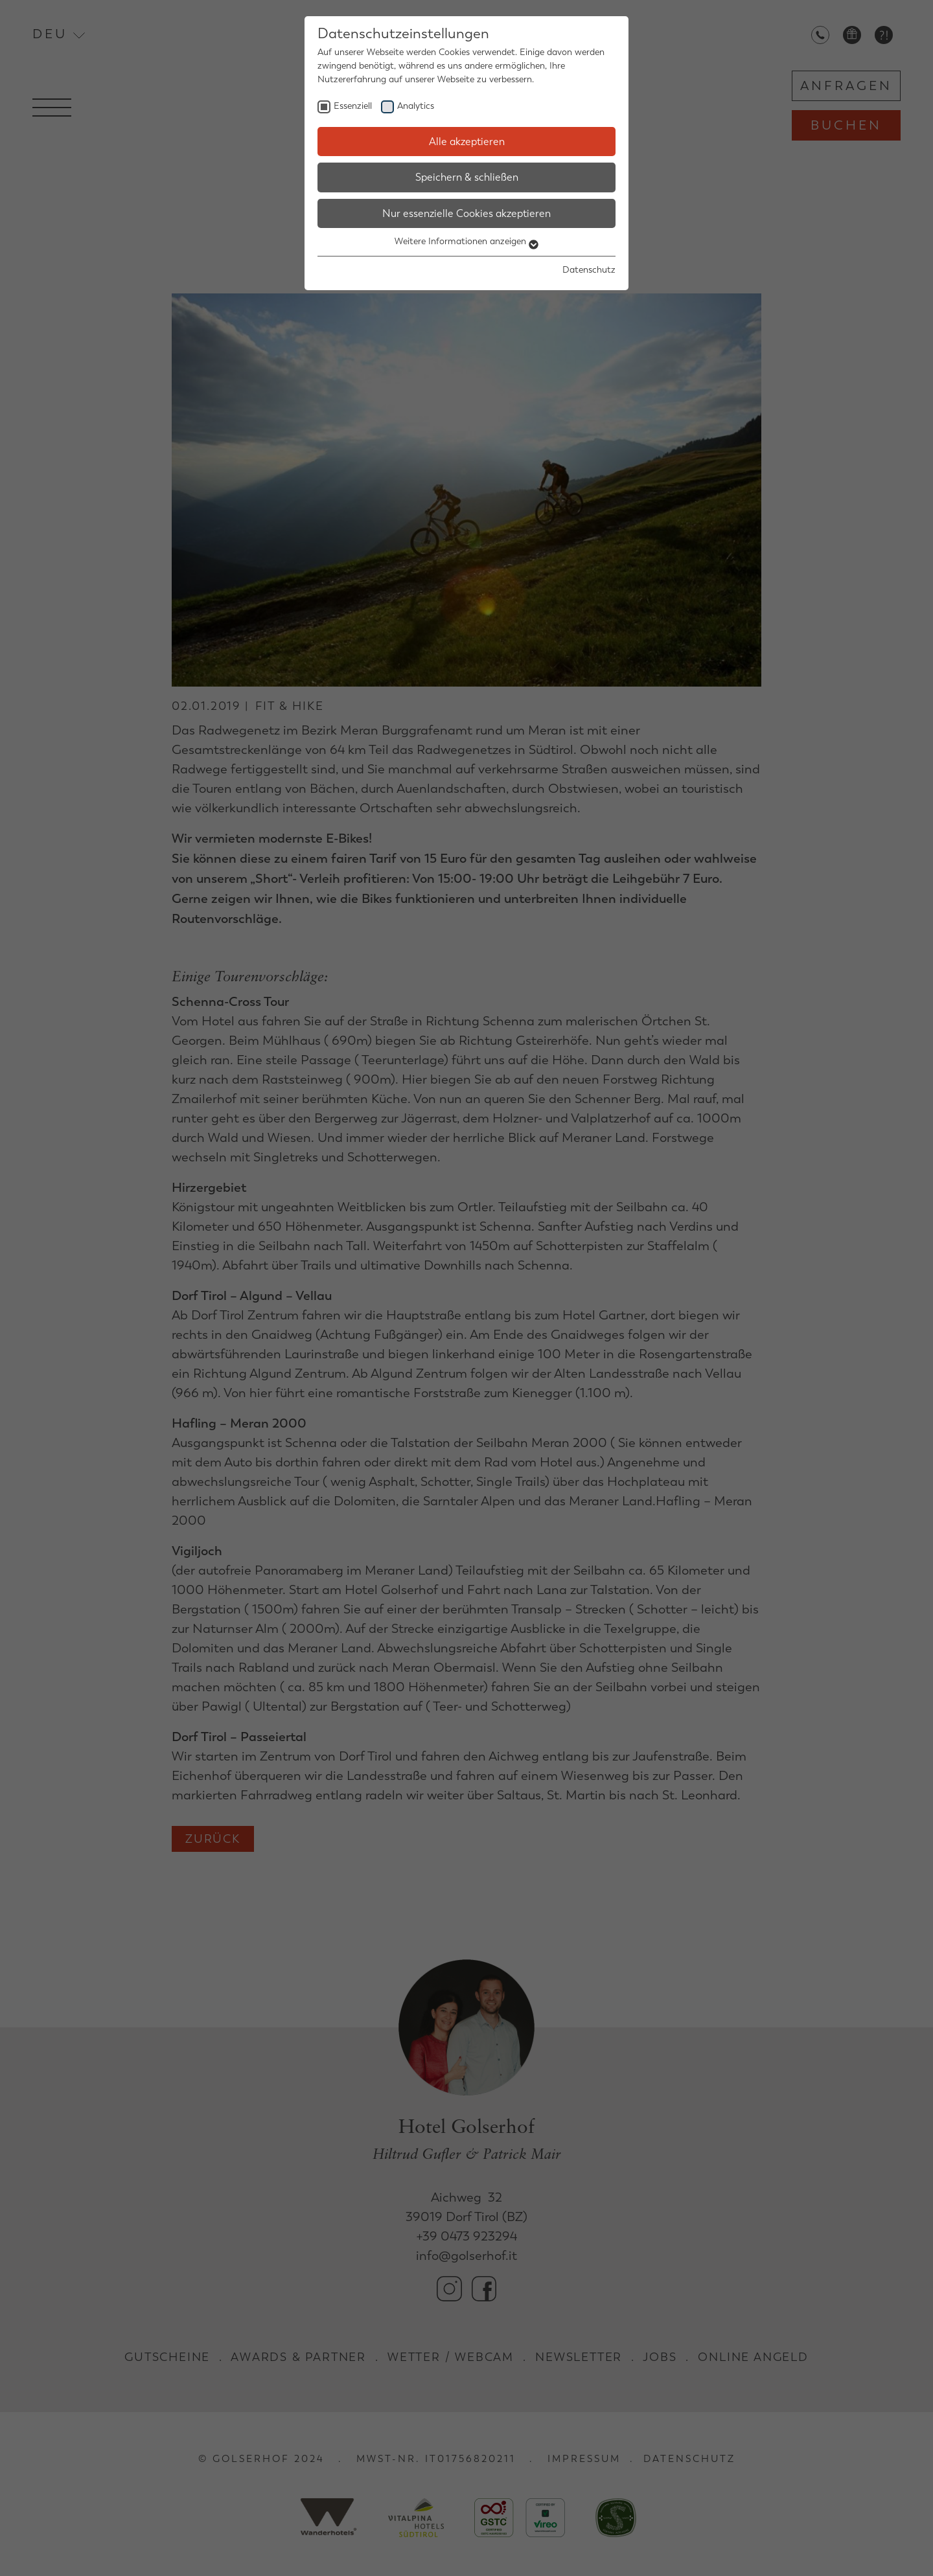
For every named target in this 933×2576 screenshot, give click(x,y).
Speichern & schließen (466, 177)
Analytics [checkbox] (415, 105)
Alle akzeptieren (467, 141)
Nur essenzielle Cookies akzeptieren (466, 213)
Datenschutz (589, 269)
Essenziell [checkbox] (353, 105)
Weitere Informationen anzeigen (466, 241)
